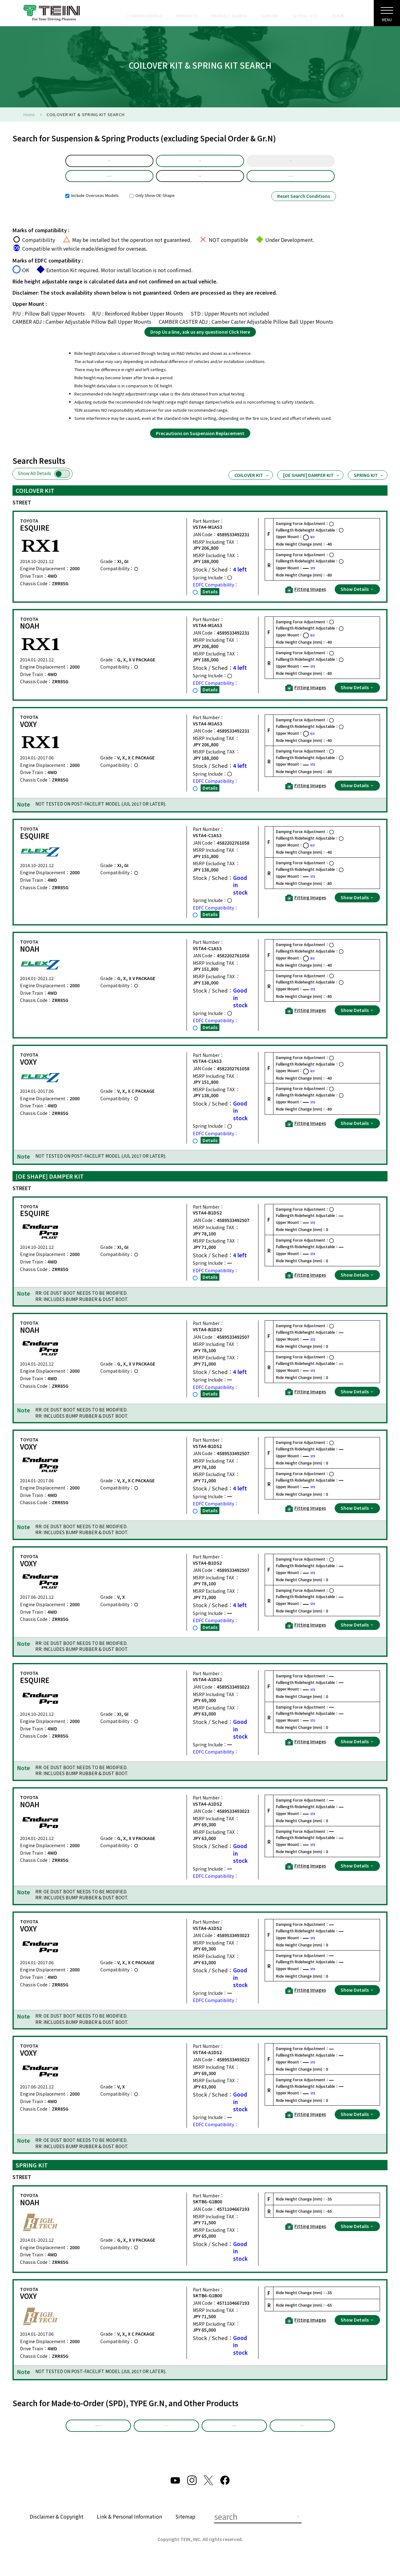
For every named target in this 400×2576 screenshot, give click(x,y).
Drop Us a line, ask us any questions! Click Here (200, 341)
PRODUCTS (187, 16)
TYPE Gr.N (166, 2437)
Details (210, 601)
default (109, 163)
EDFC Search (302, 2437)
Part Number (290, 183)
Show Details (357, 599)
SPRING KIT (369, 484)
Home (29, 114)
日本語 (338, 16)
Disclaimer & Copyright (56, 2530)
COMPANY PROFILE (145, 16)
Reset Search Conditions (303, 206)
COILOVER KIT (251, 484)
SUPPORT (270, 16)
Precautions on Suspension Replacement (200, 442)
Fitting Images (305, 599)
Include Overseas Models (92, 205)
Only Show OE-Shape (152, 205)
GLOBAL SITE (305, 16)
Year (290, 163)
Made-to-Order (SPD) (98, 2437)
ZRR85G (200, 183)
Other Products (234, 2437)
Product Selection (109, 183)
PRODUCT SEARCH (229, 16)
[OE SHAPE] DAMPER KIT (311, 484)
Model (200, 163)
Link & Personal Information (129, 2530)
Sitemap (185, 2530)
